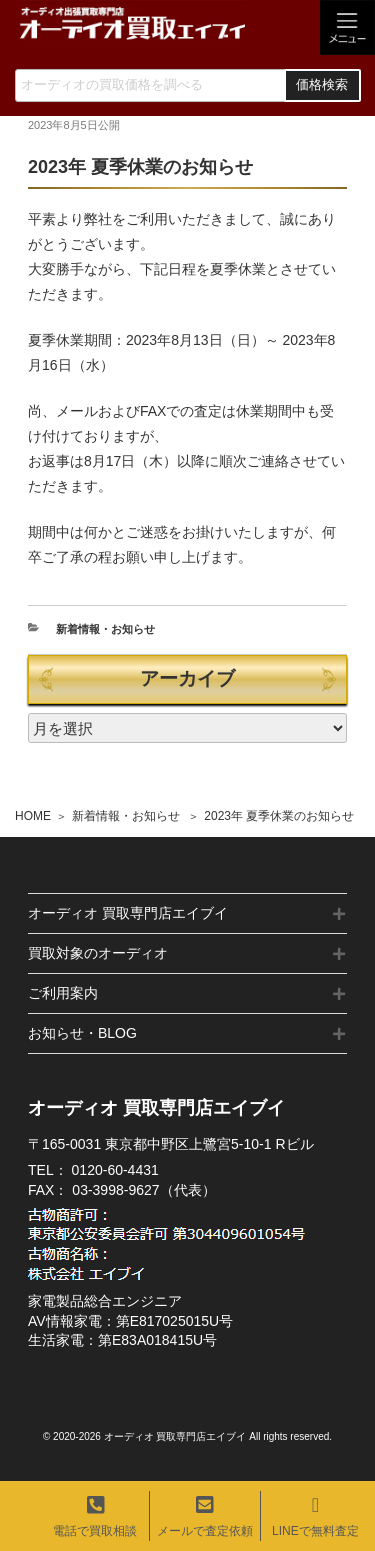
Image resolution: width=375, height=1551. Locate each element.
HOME (33, 816)
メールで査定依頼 (205, 1516)
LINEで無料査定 (315, 1516)
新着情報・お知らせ (126, 816)
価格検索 (322, 85)
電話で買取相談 (95, 1516)
